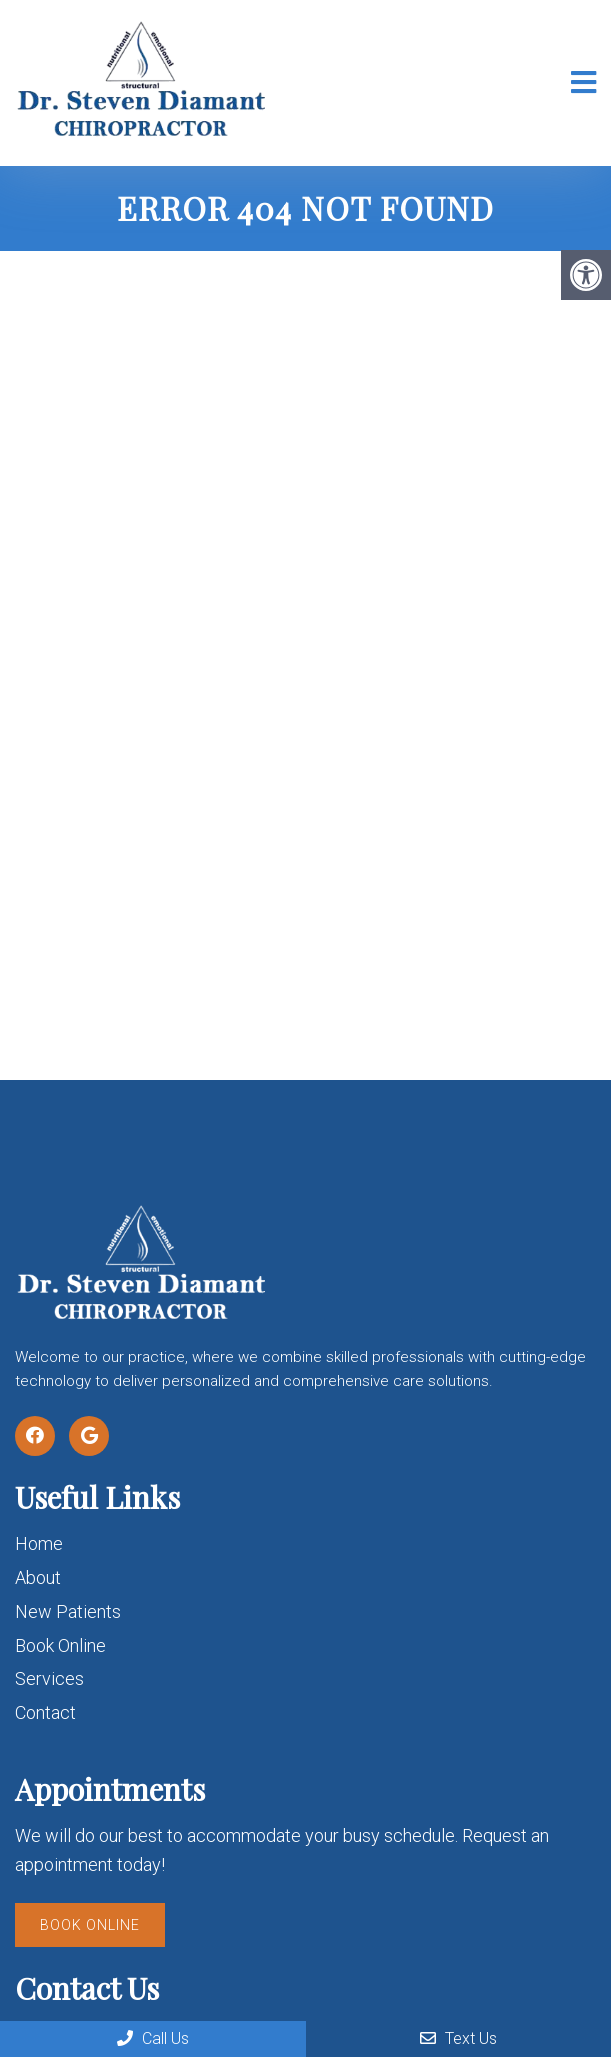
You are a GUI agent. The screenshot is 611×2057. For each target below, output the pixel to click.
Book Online (60, 1645)
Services (49, 1678)
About (38, 1577)
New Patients (68, 1611)
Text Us (458, 2038)
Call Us (153, 2038)
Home (39, 1543)
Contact (45, 1712)
